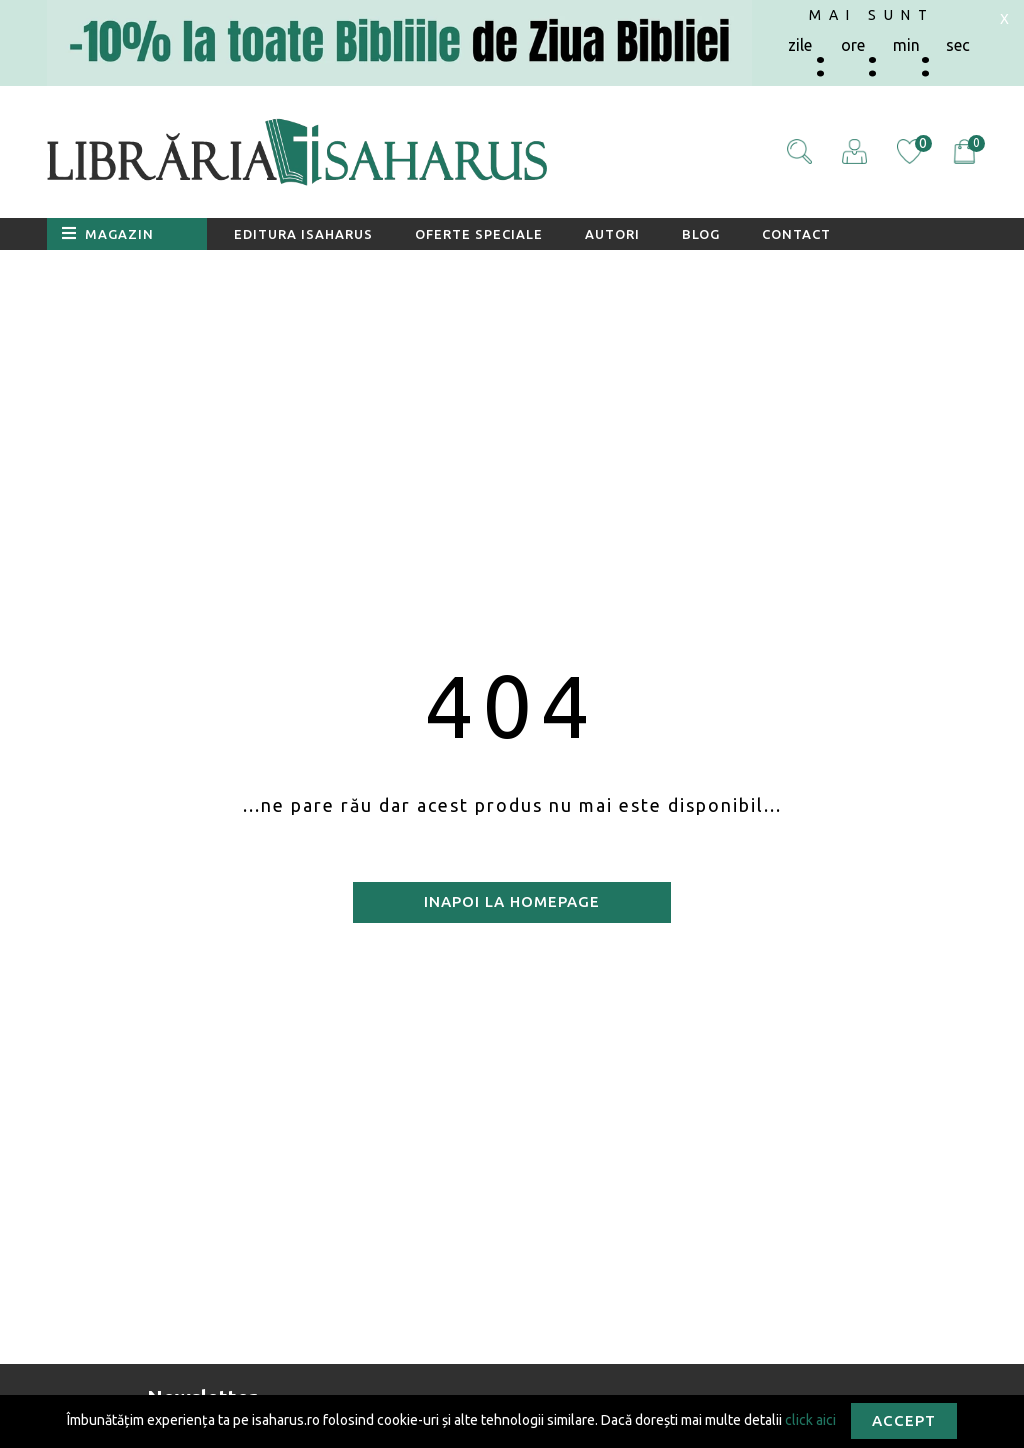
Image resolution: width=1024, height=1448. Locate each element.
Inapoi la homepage (512, 901)
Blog (701, 234)
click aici (810, 1419)
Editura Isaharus (303, 234)
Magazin (108, 233)
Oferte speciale (479, 234)
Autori (612, 234)
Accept (904, 1420)
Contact (796, 234)
